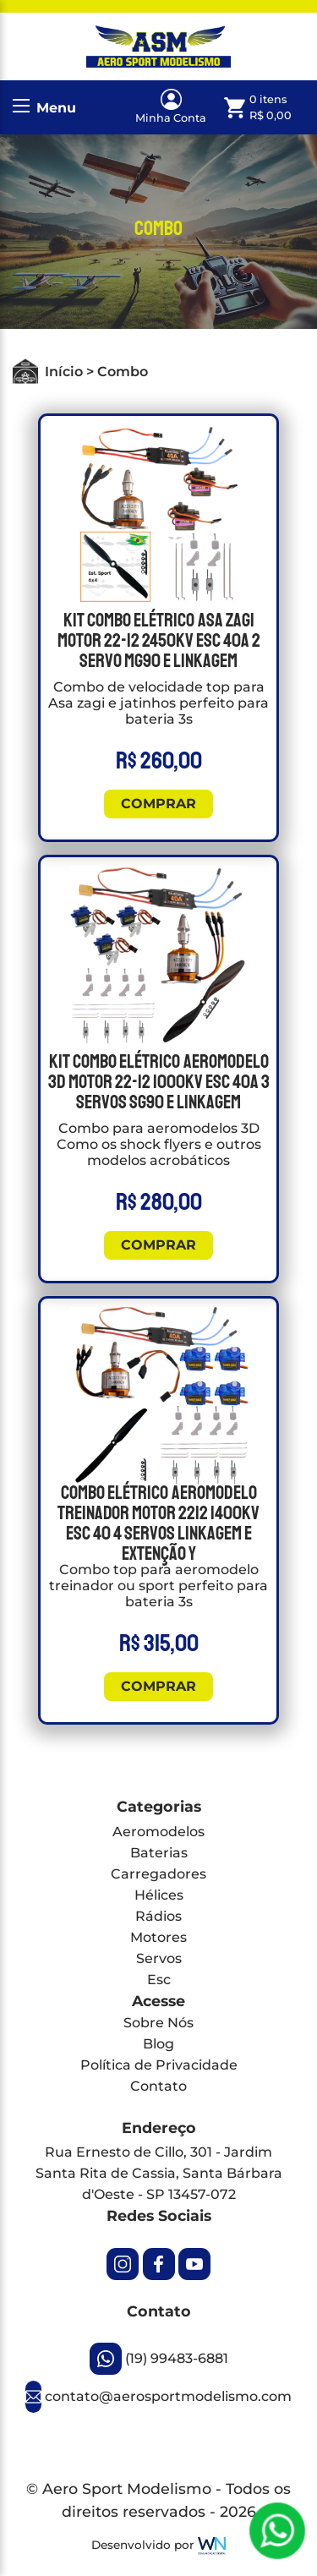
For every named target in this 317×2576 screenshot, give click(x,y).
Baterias (159, 1853)
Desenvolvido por (158, 2546)
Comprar (158, 804)
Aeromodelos (158, 1832)
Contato (158, 2086)
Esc (159, 1980)
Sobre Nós (158, 2023)
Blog (158, 2044)
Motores (158, 1937)
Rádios (158, 1916)
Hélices (158, 1895)
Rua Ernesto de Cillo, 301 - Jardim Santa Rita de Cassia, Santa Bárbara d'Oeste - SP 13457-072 (159, 2173)
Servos (159, 1958)
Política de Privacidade (159, 2065)
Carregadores (158, 1874)
